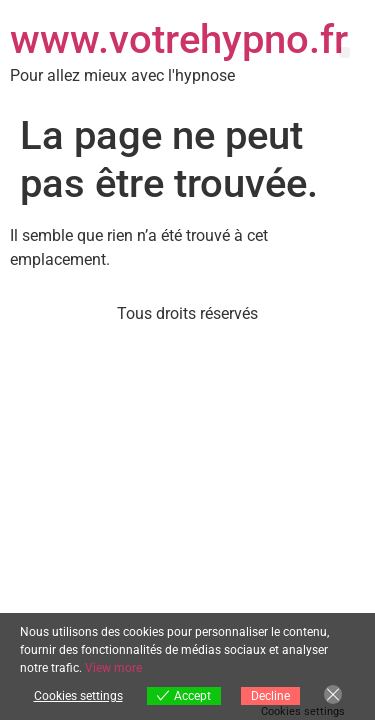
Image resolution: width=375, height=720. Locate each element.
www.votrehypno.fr (179, 39)
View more (113, 668)
